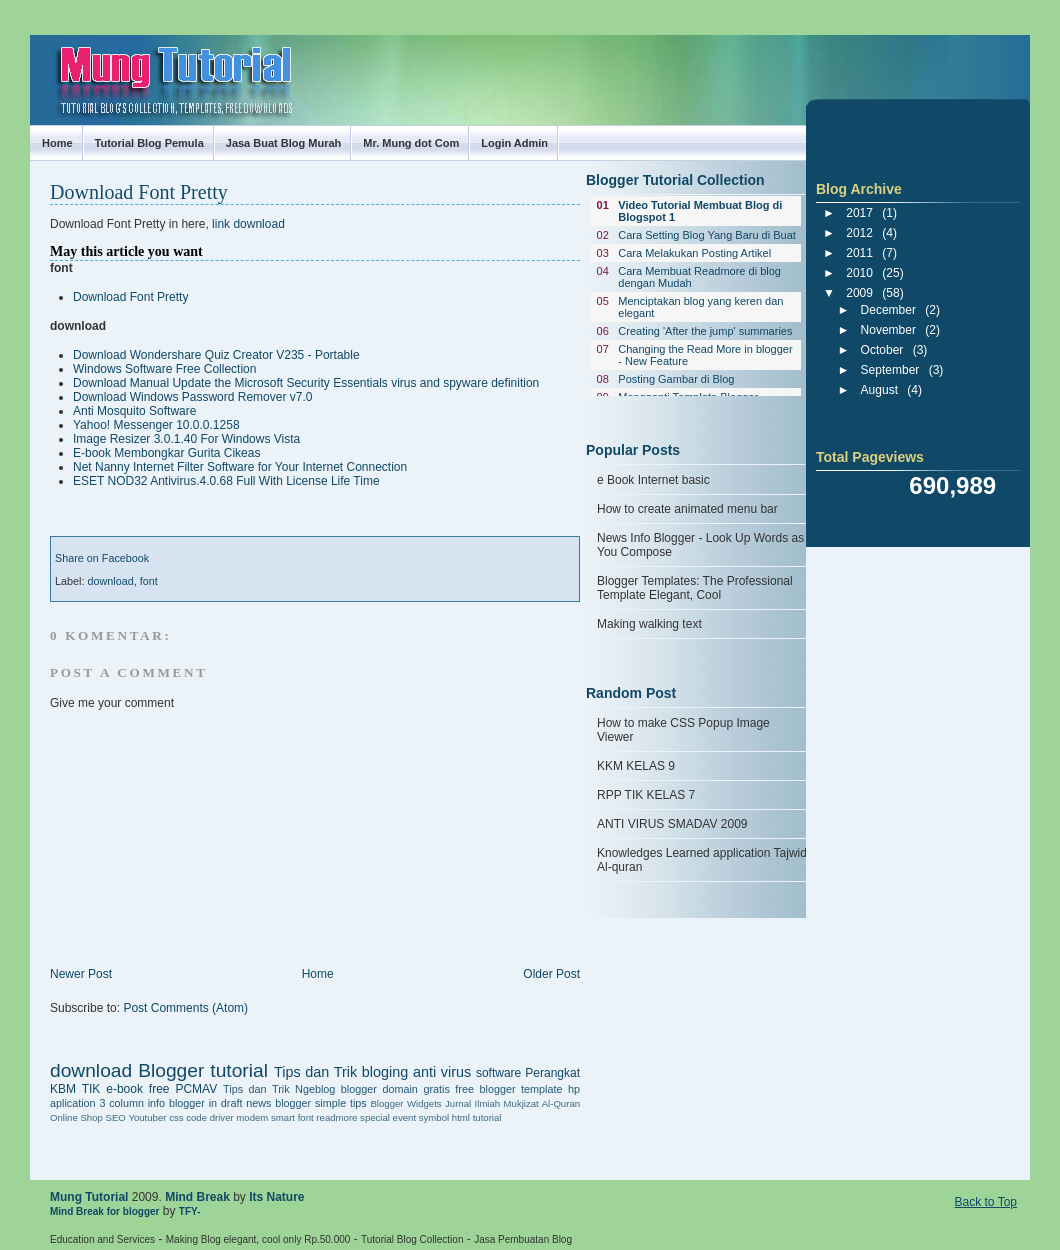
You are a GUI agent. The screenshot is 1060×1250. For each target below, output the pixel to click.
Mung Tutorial (48, 62)
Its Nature (276, 1197)
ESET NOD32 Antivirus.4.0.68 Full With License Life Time (226, 481)
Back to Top (986, 1202)
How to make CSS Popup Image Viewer (683, 730)
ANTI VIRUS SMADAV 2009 (672, 824)
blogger (359, 1089)
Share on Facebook (102, 558)
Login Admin (514, 143)
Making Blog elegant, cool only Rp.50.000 (258, 1239)
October (882, 350)
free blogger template (508, 1089)
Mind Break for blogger (104, 1211)
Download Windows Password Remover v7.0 (192, 397)
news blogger (278, 1103)
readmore (336, 1117)
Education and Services (102, 1239)
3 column (121, 1103)
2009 (859, 293)
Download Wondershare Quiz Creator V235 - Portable (216, 355)
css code (188, 1117)
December (888, 310)
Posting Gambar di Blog (676, 379)
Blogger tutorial (203, 1070)
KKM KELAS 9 (636, 766)
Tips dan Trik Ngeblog (279, 1089)
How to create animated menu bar (687, 509)
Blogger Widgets (405, 1103)
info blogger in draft (195, 1103)
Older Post (551, 974)
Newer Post (81, 974)
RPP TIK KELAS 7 (646, 795)
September (890, 370)
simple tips (341, 1103)
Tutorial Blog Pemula (149, 143)
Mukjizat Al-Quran (542, 1103)
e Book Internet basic (653, 480)
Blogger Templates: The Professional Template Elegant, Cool (695, 588)
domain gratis (415, 1089)
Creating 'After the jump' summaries (705, 331)
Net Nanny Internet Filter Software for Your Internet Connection (240, 467)
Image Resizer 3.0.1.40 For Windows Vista (186, 439)
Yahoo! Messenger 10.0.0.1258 (156, 425)
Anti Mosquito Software (134, 411)
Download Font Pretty (139, 192)
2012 (859, 233)
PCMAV (196, 1089)
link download (248, 224)
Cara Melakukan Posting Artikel (694, 253)
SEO (115, 1117)
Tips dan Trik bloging (341, 1072)
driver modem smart (252, 1117)
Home (57, 143)
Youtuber (147, 1117)
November (888, 330)
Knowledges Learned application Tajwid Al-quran (702, 860)
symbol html (444, 1117)
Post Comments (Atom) (185, 1008)
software (498, 1073)
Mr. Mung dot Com (411, 143)
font (149, 581)
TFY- (190, 1211)
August (879, 390)
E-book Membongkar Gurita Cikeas (166, 453)
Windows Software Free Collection (164, 369)
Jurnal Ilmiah (472, 1103)
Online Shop (76, 1117)
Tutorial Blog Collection (412, 1239)
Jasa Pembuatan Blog (523, 1239)
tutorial (487, 1117)
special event (388, 1117)
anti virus (442, 1072)
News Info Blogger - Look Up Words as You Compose (700, 545)
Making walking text (649, 624)
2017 (859, 213)
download (110, 581)
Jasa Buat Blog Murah (284, 143)
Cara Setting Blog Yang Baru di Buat (707, 235)
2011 (859, 253)
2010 (859, 273)
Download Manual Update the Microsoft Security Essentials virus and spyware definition (306, 383)
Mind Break (197, 1197)
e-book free (137, 1089)
